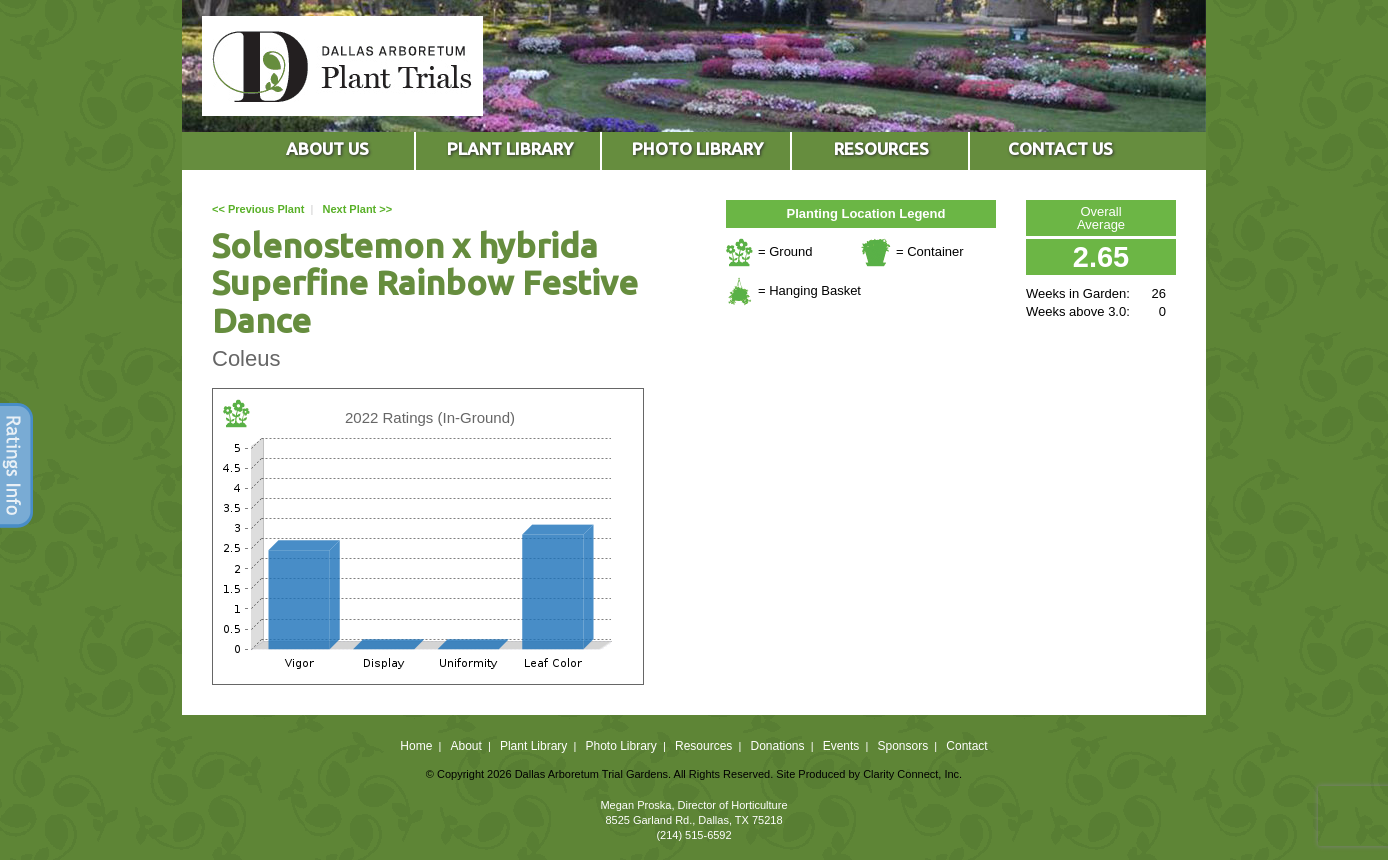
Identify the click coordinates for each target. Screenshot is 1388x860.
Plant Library (533, 746)
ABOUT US (327, 148)
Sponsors (903, 746)
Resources (703, 746)
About (465, 746)
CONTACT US (1060, 148)
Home (416, 746)
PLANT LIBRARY (510, 148)
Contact (966, 746)
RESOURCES (881, 148)
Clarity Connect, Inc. (912, 774)
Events (841, 746)
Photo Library (620, 746)
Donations (777, 746)
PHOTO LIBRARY (697, 148)
